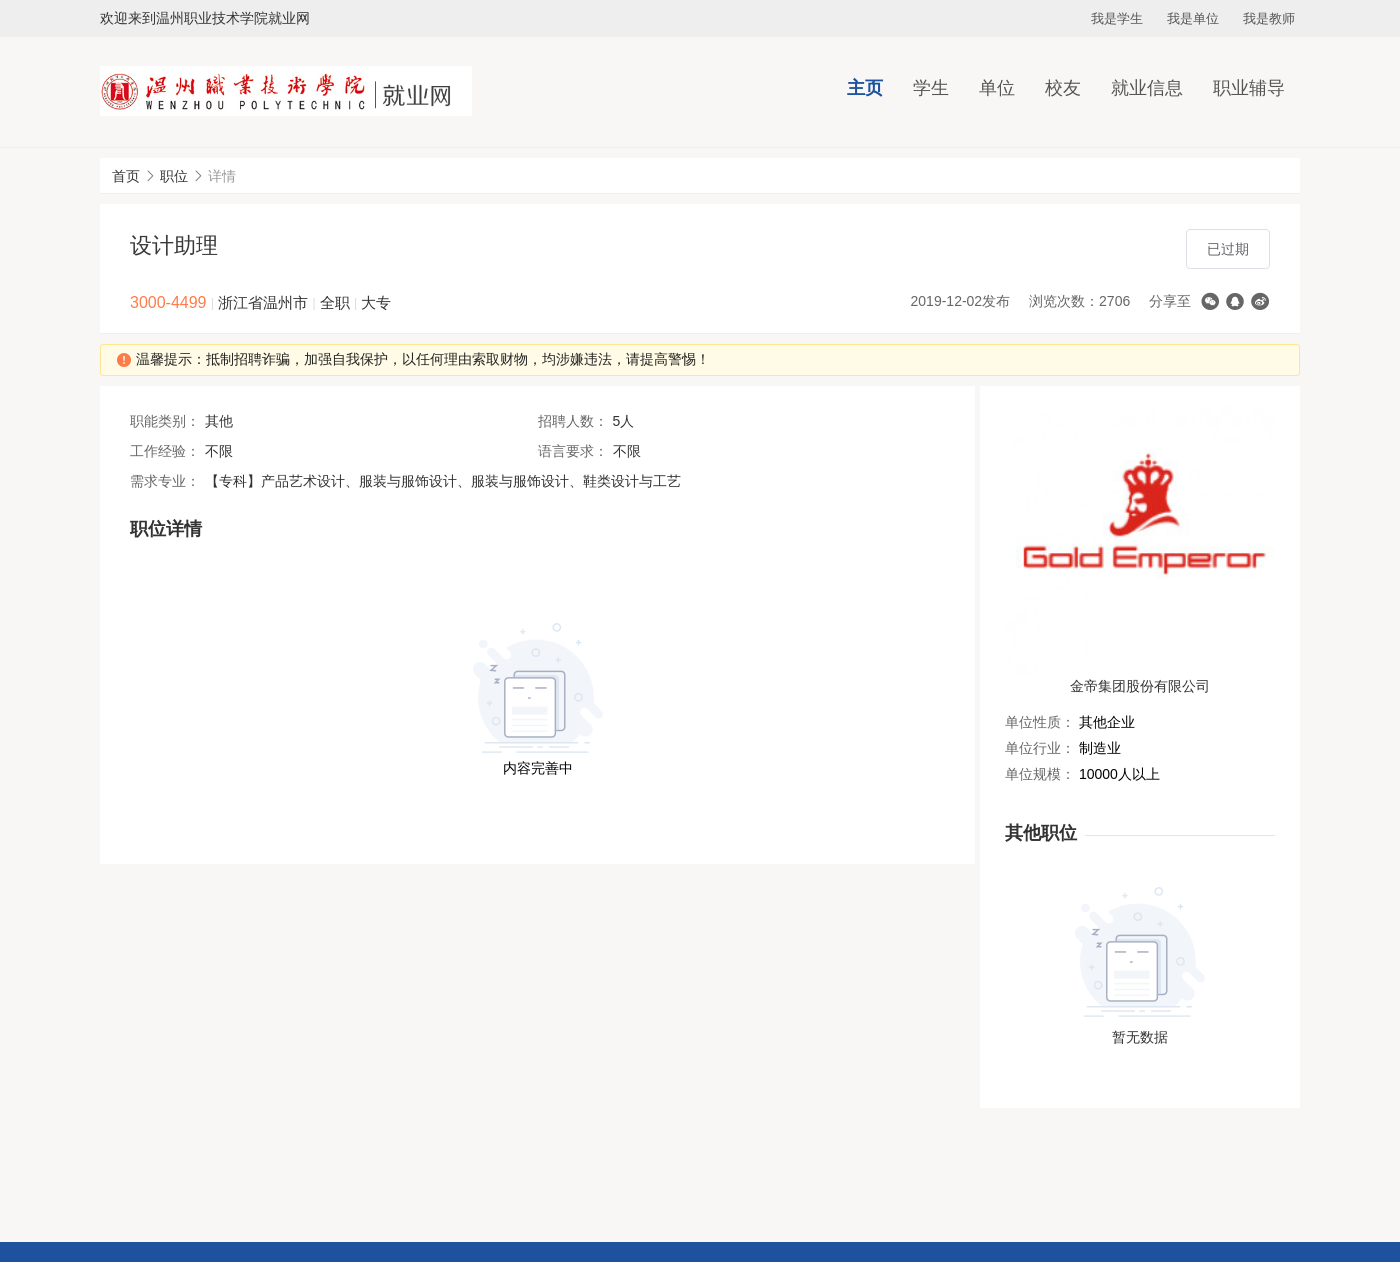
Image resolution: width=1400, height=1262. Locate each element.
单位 (997, 88)
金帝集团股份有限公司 (1140, 686)
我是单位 (1193, 18)
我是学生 (1117, 18)
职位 (174, 176)
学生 (931, 88)
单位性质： (1040, 722)
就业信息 (1147, 88)
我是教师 (1269, 18)
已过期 (1228, 249)
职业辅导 (1249, 88)
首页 (126, 176)
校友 (1063, 88)
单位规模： (1040, 774)
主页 (865, 88)
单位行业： (1040, 748)
